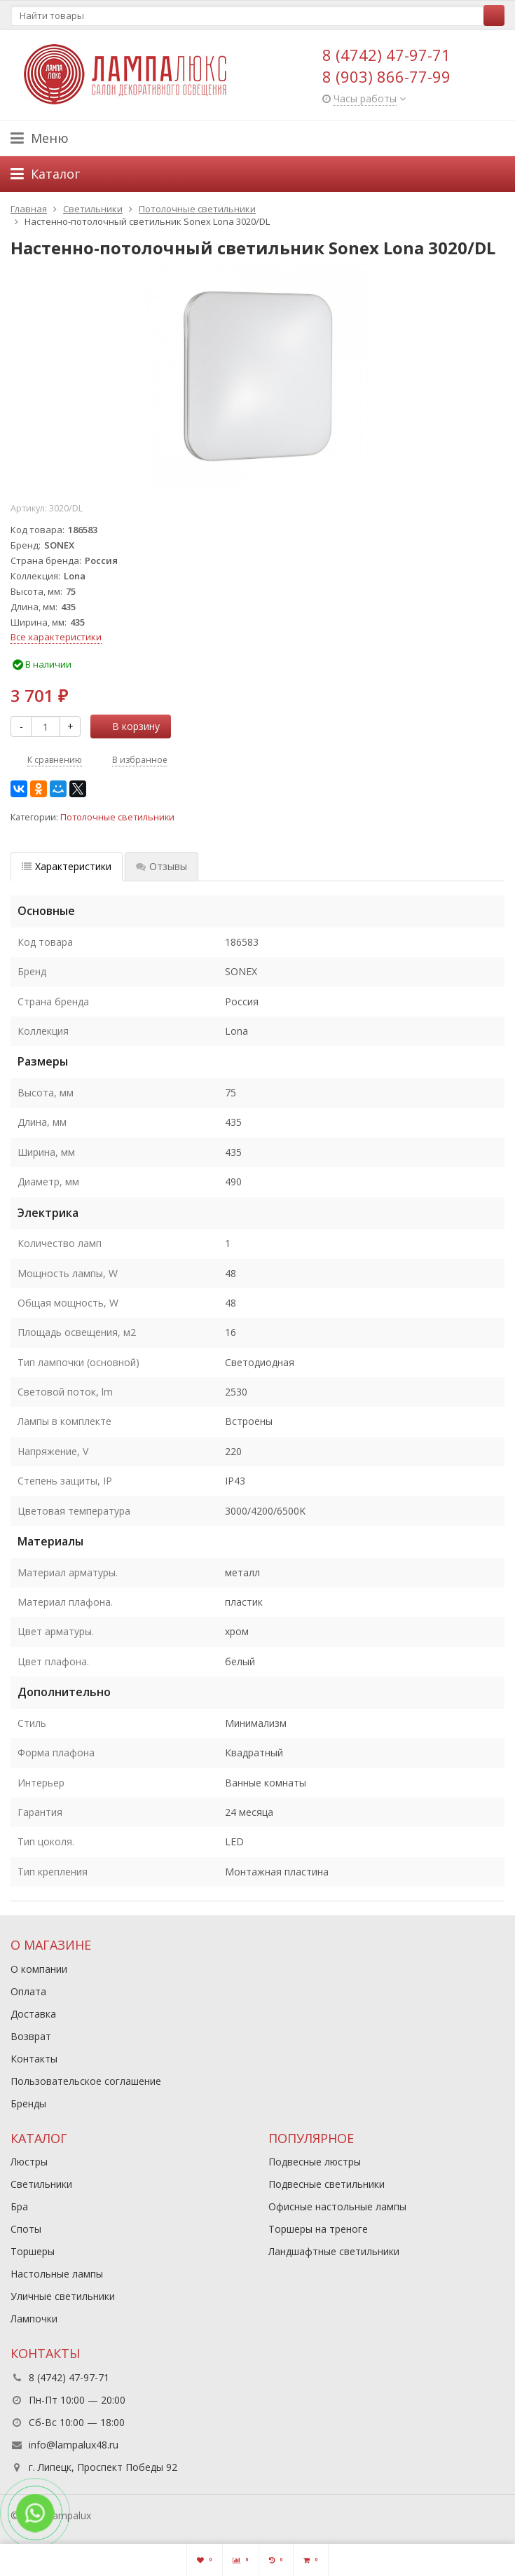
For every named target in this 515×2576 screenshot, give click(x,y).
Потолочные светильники (117, 817)
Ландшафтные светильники (333, 2251)
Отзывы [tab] (161, 866)
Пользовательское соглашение (86, 2081)
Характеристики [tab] (66, 866)
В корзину (128, 726)
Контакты (34, 2058)
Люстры (29, 2161)
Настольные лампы (57, 2273)
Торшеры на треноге (318, 2229)
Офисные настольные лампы (337, 2206)
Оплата (28, 1991)
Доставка (33, 2013)
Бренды (28, 2103)
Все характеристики (56, 637)
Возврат (31, 2036)
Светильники (41, 2184)
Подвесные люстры (314, 2161)
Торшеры (33, 2251)
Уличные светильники (63, 2296)
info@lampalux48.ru (73, 2444)
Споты (26, 2229)
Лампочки (34, 2318)
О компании (39, 1969)
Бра (19, 2206)
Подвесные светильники (326, 2184)
